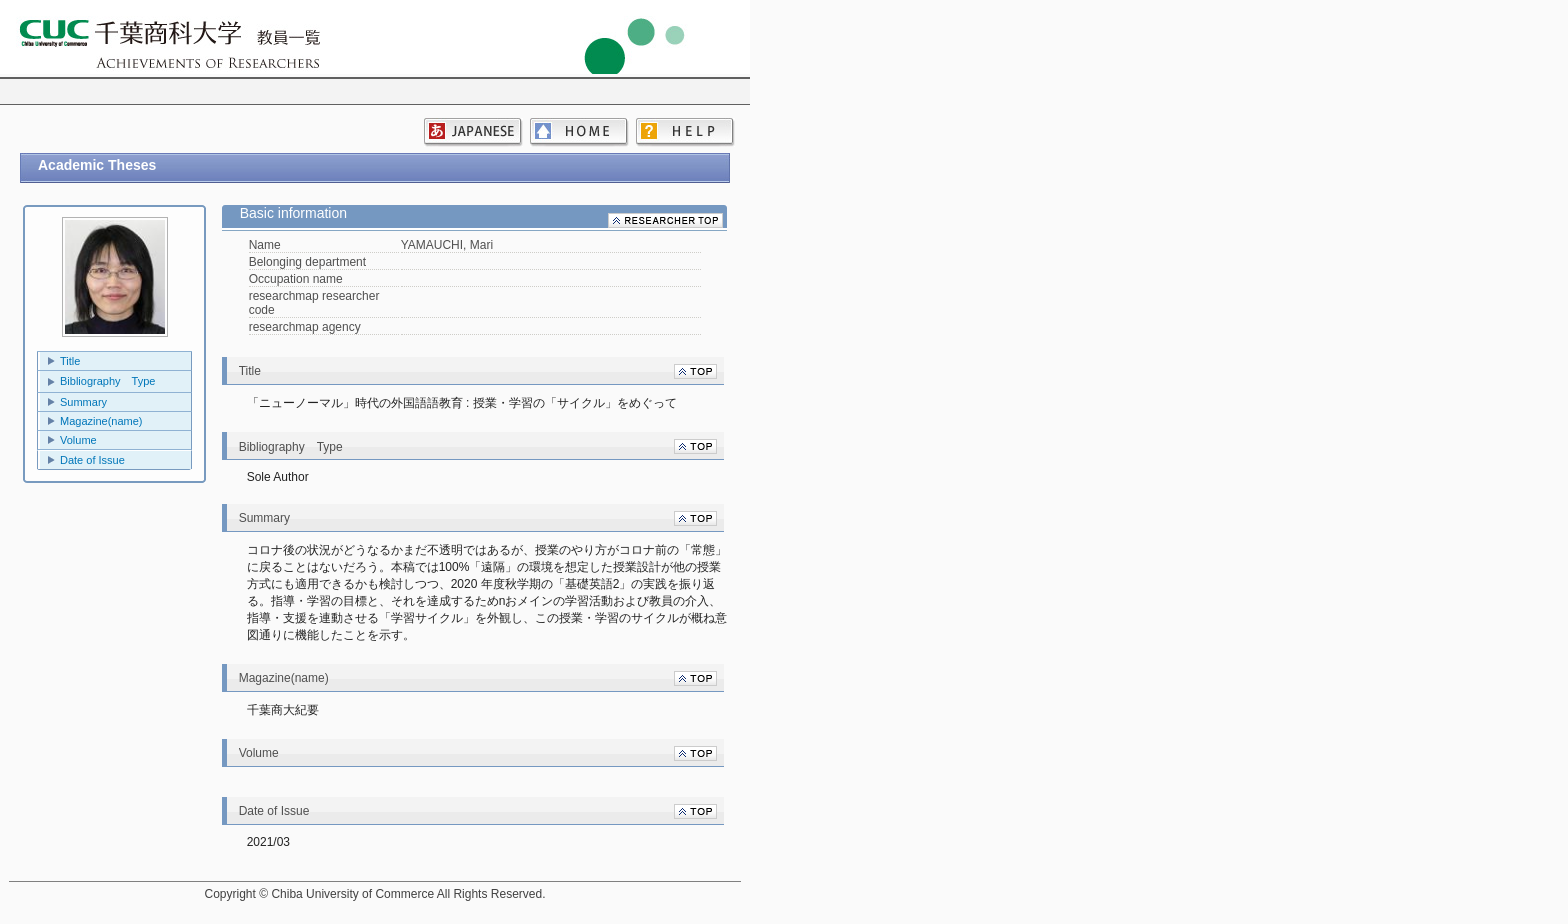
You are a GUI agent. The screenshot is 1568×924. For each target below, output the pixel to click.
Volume (78, 440)
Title (70, 361)
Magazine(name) (101, 421)
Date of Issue (92, 460)
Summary (83, 402)
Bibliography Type (107, 381)
